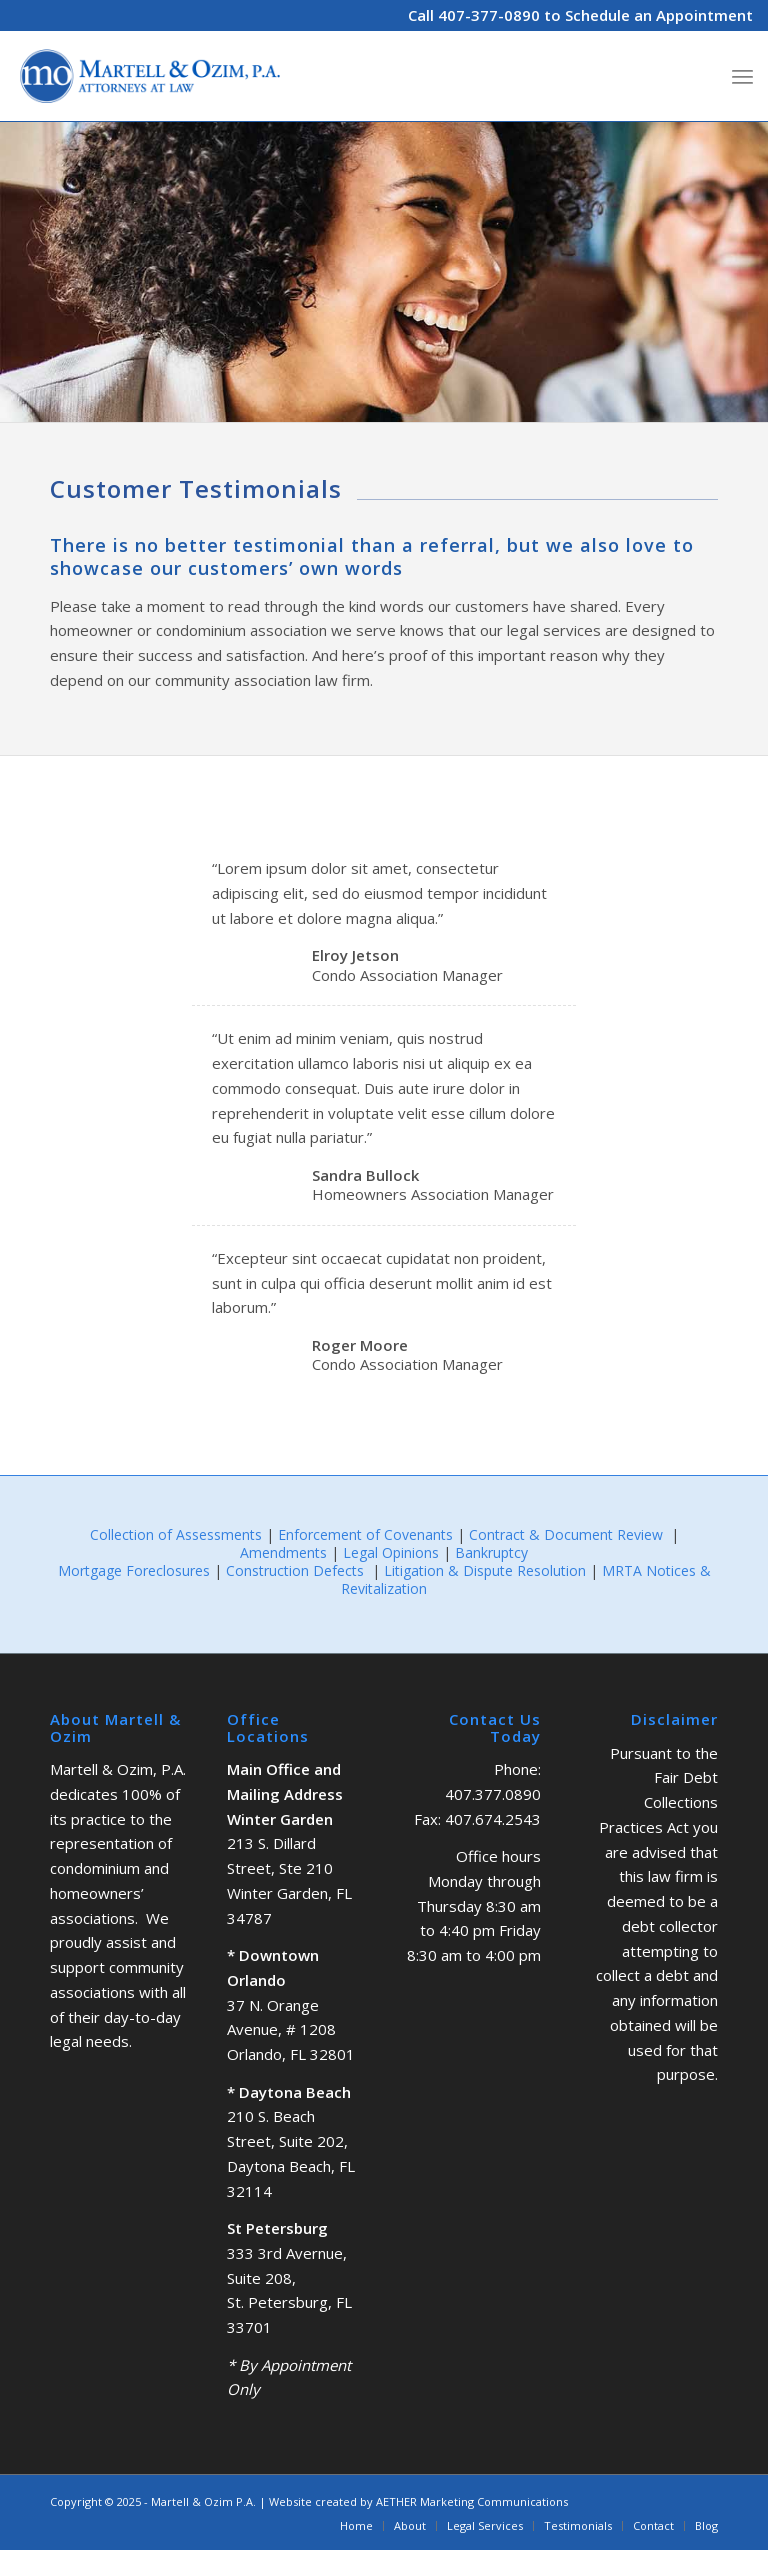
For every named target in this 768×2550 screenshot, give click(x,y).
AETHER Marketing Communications (472, 2501)
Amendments (283, 1552)
